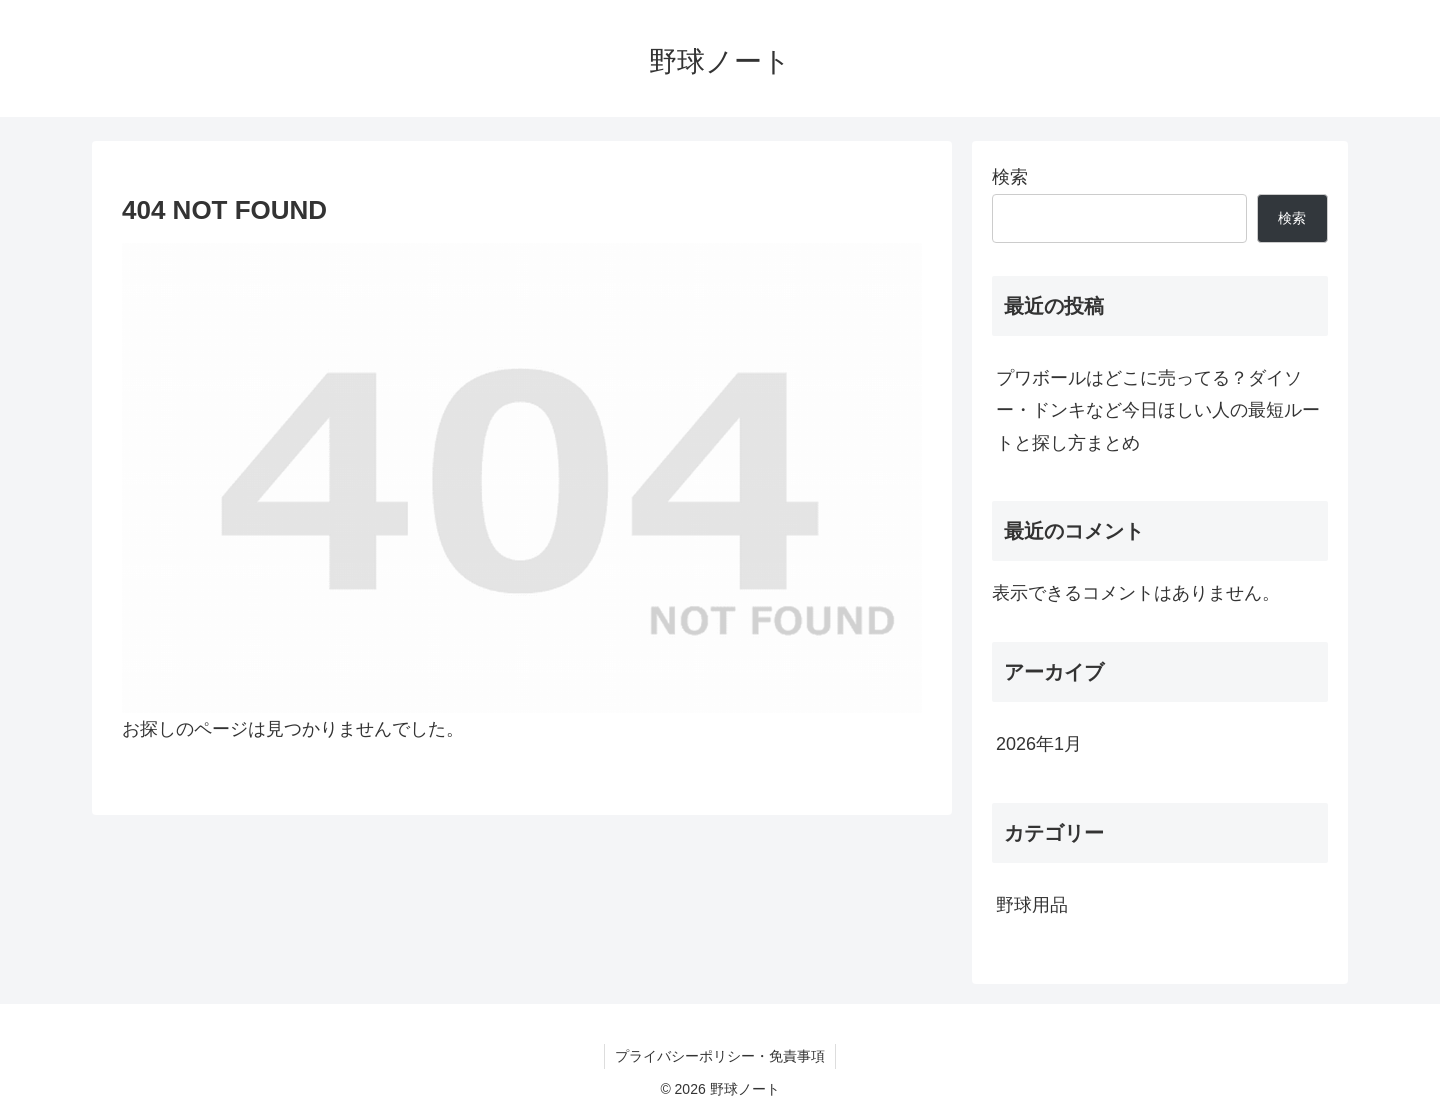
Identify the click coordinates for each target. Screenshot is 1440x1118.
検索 (1010, 177)
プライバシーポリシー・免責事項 (720, 1056)
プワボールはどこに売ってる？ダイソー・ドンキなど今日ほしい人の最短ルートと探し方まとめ (1158, 410)
